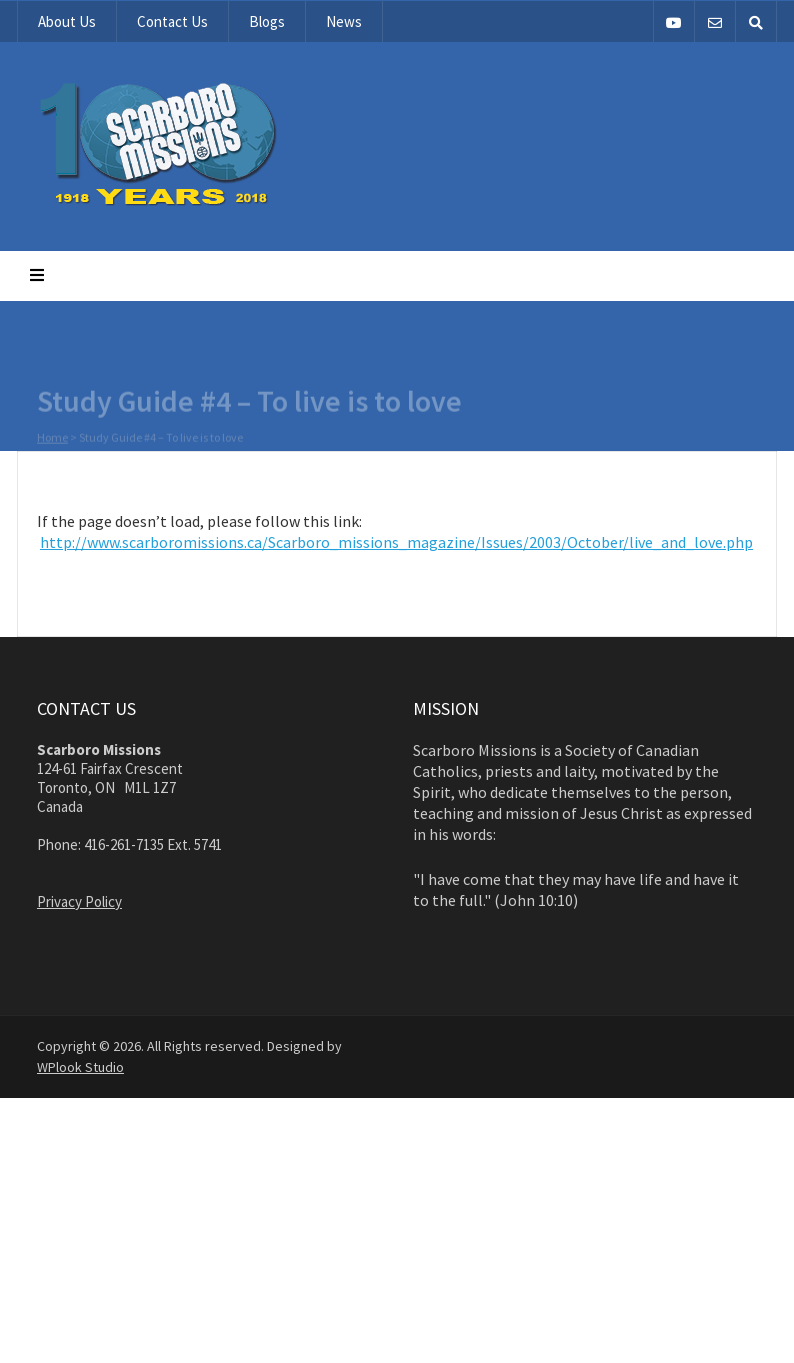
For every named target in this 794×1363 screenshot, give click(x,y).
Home (52, 438)
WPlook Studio (80, 1067)
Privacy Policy (79, 901)
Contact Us (172, 21)
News (344, 21)
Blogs (267, 21)
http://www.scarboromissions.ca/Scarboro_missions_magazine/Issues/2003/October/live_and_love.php (396, 542)
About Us (67, 21)
